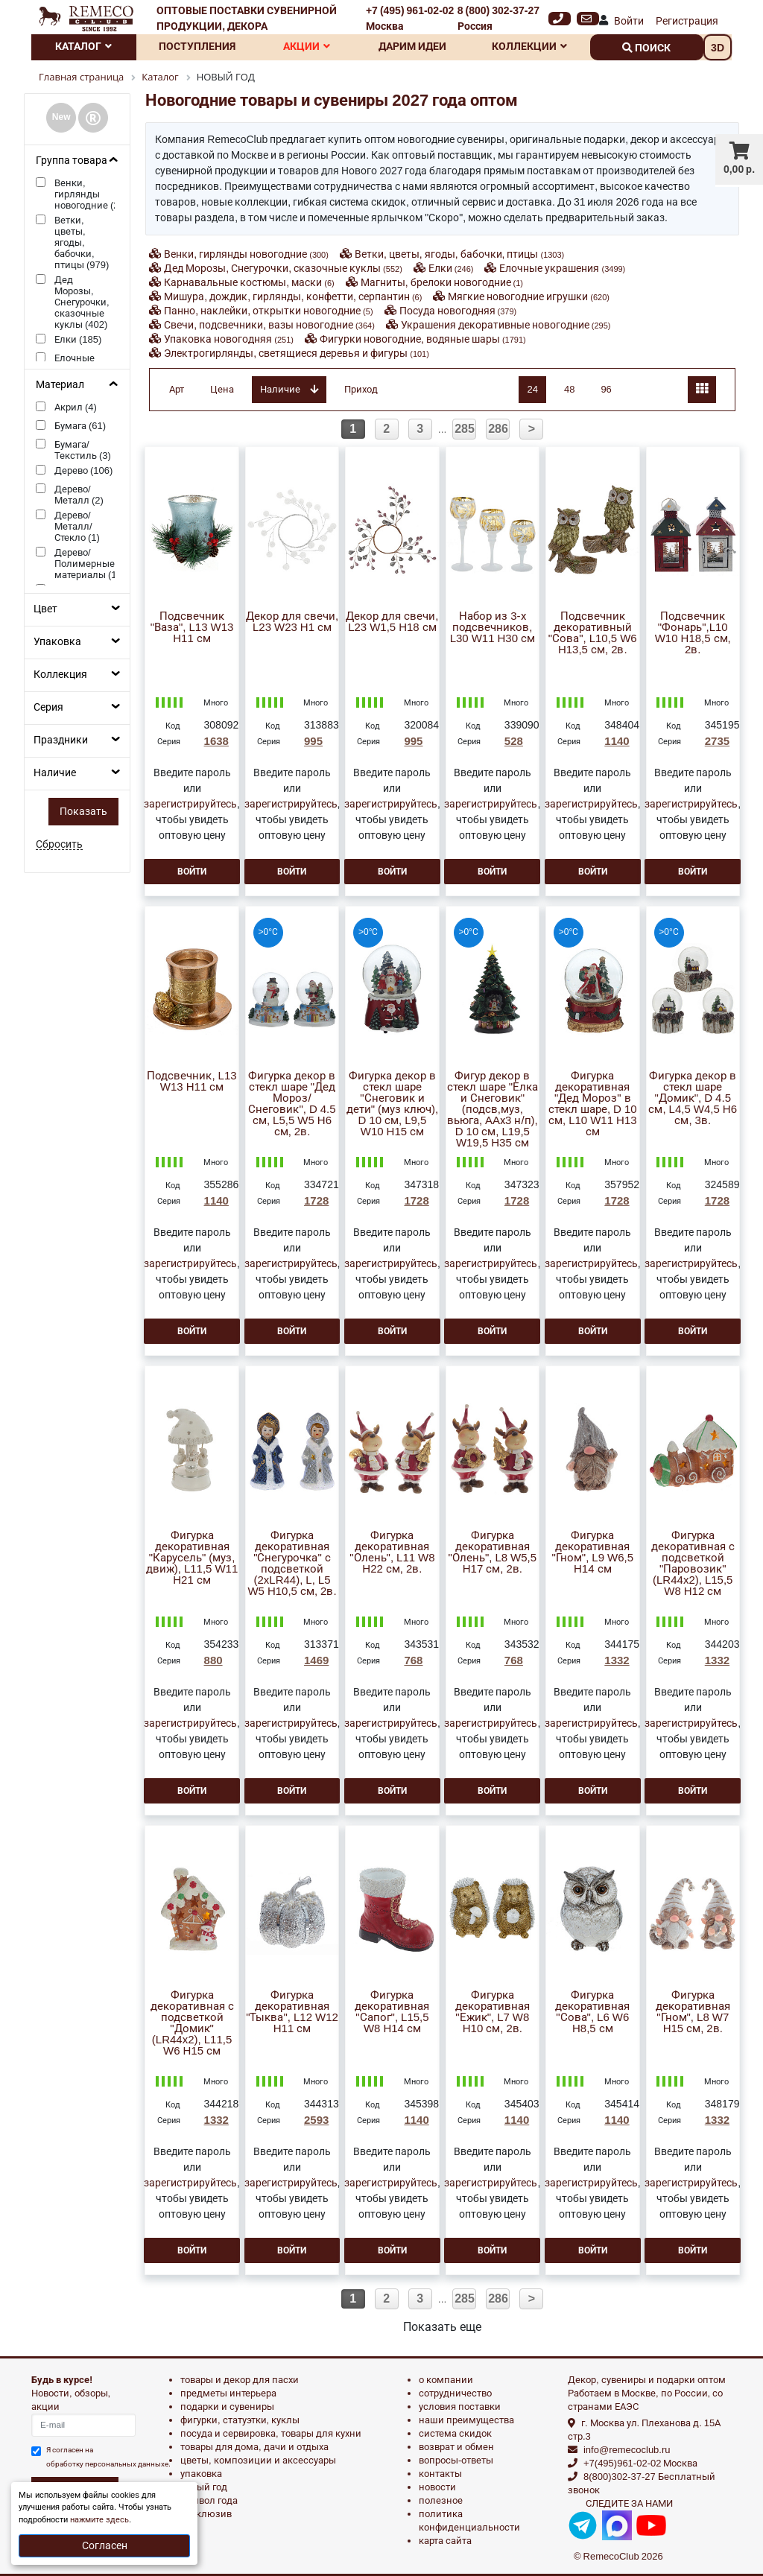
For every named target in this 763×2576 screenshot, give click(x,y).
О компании (446, 2379)
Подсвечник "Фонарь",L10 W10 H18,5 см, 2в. (693, 633)
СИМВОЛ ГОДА (209, 2500)
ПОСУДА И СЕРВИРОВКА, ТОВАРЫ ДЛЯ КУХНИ (270, 2433)
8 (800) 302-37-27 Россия (498, 18)
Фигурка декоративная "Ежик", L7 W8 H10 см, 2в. (492, 2012)
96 (606, 389)
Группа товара (71, 160)
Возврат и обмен (456, 2446)
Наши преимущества (466, 2420)
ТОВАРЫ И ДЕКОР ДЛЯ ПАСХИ (239, 2379)
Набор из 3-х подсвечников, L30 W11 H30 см (492, 627)
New (61, 117)
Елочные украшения (562, 268)
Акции (306, 46)
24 (532, 389)
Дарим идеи (412, 46)
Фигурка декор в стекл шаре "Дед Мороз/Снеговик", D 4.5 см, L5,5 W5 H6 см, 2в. (291, 1104)
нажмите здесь (99, 2520)
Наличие (55, 772)
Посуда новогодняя (458, 311)
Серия (48, 707)
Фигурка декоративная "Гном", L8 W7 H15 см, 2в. (693, 2012)
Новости (437, 2487)
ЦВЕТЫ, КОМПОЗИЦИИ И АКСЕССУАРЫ (258, 2460)
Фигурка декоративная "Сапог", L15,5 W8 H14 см (392, 2012)
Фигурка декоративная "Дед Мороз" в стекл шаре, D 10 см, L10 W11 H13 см (592, 1104)
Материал (60, 384)
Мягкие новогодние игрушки (529, 296)
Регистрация (687, 21)
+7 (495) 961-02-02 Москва (410, 18)
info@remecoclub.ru (627, 2449)
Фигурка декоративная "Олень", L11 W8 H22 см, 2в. (391, 1552)
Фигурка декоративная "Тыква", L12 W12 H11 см (292, 2012)
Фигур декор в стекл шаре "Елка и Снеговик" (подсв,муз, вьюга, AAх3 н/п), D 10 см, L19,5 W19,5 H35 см (492, 1109)
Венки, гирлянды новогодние (246, 254)
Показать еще (442, 2327)
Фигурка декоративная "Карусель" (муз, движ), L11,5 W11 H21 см (192, 1558)
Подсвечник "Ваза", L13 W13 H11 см (192, 627)
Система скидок (455, 2433)
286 (498, 429)
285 (465, 429)
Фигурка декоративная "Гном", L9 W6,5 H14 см (593, 1552)
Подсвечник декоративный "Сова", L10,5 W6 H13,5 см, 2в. (592, 633)
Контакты (440, 2473)
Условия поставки (460, 2406)
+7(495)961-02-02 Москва (640, 2463)
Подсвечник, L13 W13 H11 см (191, 1081)
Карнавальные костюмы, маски (249, 282)
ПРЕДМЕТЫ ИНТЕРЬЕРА (228, 2393)
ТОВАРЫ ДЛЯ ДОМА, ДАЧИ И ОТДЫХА (254, 2446)
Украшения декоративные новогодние (506, 325)
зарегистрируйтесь (190, 804)
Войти (629, 21)
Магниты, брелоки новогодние (442, 282)
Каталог (83, 46)
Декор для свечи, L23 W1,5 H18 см (392, 622)
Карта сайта (445, 2540)
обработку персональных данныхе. (108, 2464)
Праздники (61, 740)
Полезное (441, 2500)
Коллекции (529, 46)
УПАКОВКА (201, 2473)
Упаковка (57, 641)
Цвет (45, 609)
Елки (451, 268)
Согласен (104, 2545)
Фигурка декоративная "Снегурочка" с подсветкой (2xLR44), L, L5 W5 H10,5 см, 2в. (291, 1563)
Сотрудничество (455, 2393)
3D (717, 48)
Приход (361, 389)
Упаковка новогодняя (229, 339)
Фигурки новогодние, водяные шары (423, 339)
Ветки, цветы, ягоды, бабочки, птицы (459, 254)
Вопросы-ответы (456, 2460)
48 (569, 389)
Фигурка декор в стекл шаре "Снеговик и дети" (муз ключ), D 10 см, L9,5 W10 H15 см (392, 1104)
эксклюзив (206, 2513)
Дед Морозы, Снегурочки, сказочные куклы (283, 268)
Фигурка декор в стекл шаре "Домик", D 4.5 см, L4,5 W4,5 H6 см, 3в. (692, 1098)
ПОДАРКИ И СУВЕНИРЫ (227, 2406)
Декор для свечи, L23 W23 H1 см (292, 622)
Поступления (197, 46)
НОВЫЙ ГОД (203, 2487)
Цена (222, 389)
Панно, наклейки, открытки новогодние (268, 311)
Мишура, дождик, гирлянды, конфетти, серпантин (293, 296)
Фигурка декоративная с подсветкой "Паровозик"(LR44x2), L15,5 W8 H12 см (693, 1563)
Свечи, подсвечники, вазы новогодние (269, 325)
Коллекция (60, 674)
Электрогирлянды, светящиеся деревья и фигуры (296, 353)
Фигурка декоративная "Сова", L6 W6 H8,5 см (592, 2012)
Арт (176, 389)
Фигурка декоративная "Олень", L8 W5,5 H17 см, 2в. (493, 1552)
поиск (646, 48)
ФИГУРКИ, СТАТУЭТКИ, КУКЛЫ (240, 2420)
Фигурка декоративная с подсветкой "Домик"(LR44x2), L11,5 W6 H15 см (192, 2023)
